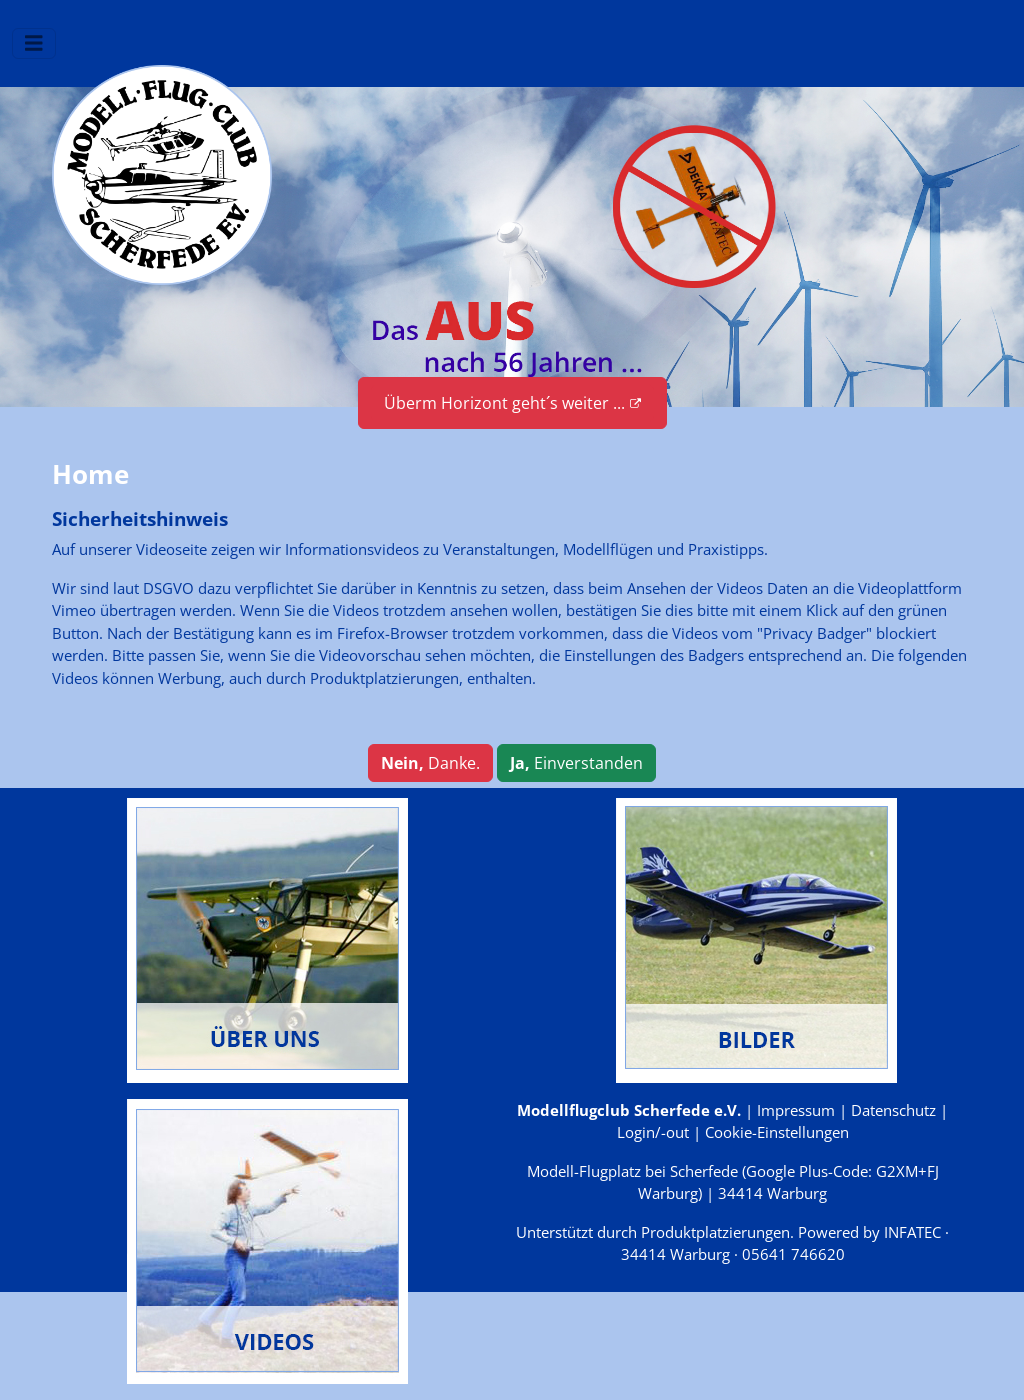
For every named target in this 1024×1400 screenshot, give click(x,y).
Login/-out (653, 1132)
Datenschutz (893, 1110)
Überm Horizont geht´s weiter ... (512, 403)
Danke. (430, 763)
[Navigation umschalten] (34, 43)
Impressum (796, 1110)
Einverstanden (576, 763)
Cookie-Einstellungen (777, 1132)
